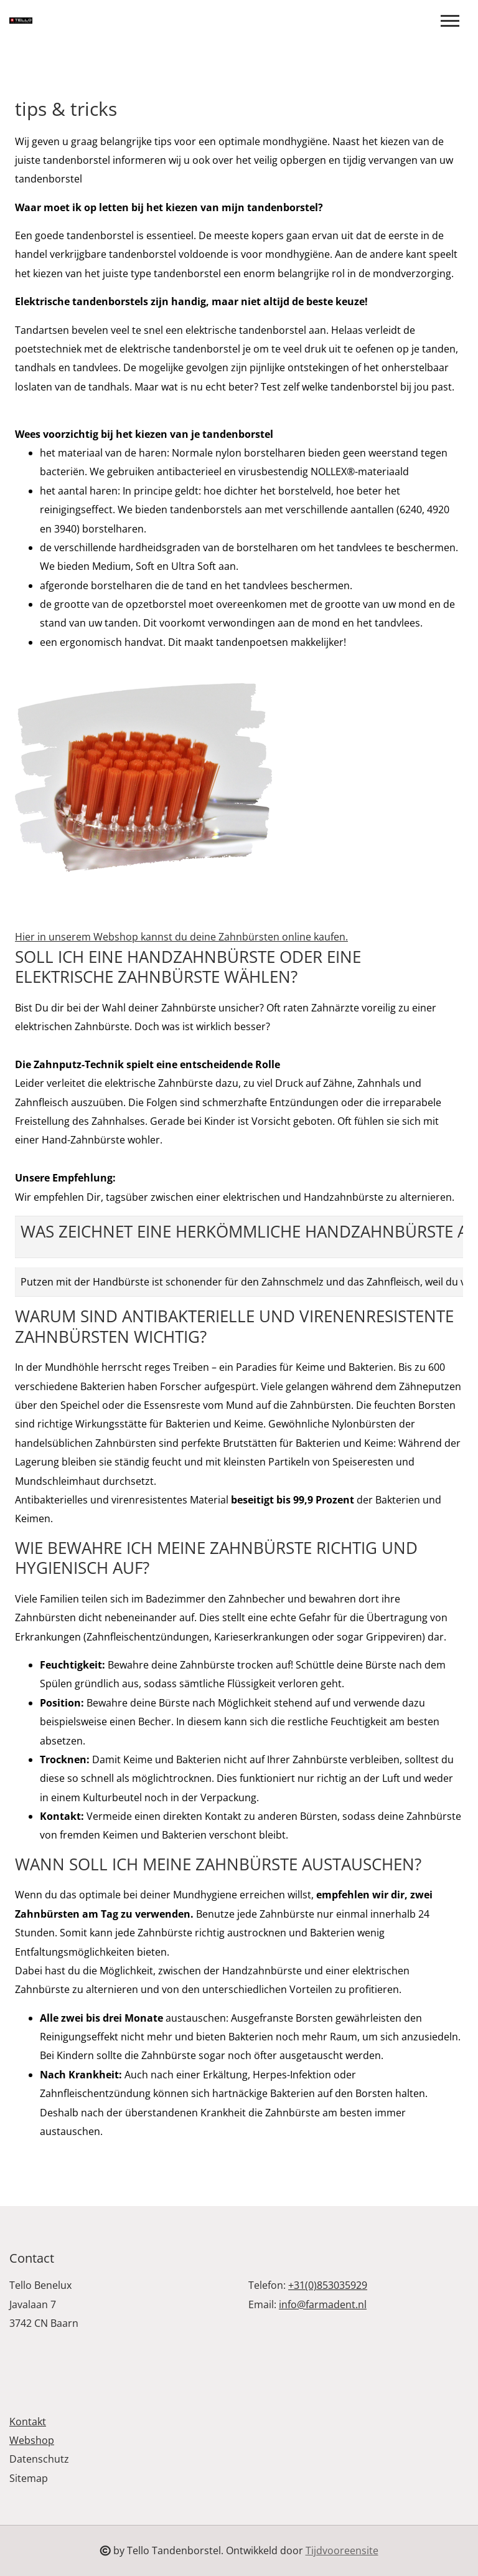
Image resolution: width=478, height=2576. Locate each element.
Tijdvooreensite (342, 2550)
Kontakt (27, 2421)
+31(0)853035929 (327, 2285)
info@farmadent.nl (323, 2304)
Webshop (31, 2440)
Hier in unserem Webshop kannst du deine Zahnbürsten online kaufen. (181, 937)
